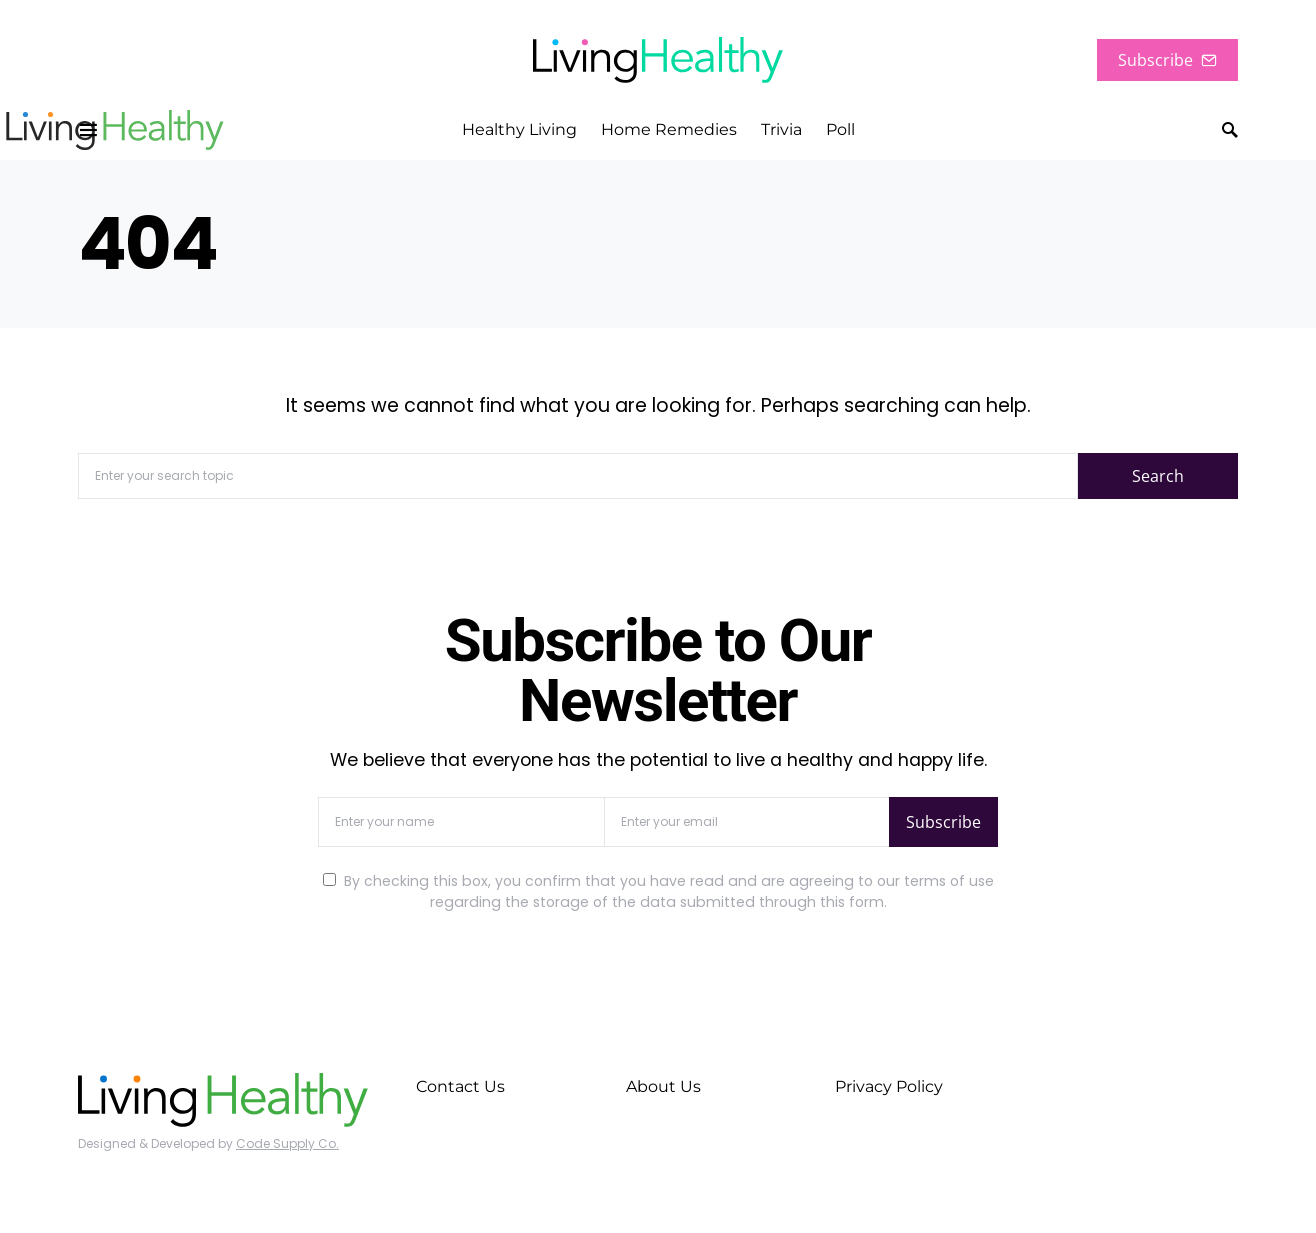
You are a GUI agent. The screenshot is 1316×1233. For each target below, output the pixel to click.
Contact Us (460, 1086)
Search (1158, 476)
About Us (663, 1086)
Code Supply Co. (287, 1143)
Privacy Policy (889, 1086)
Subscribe (1167, 60)
